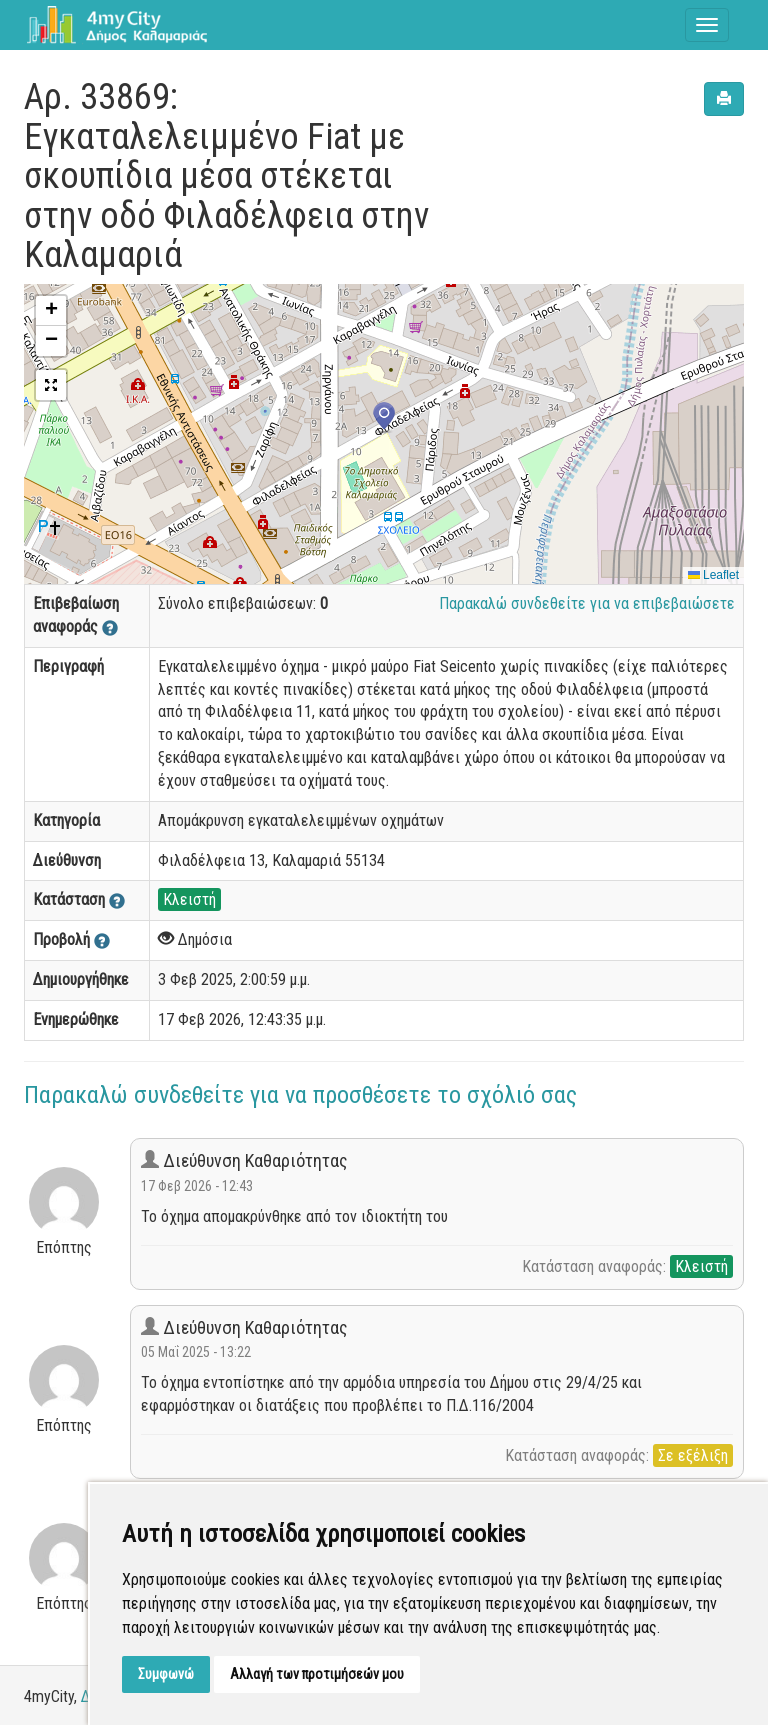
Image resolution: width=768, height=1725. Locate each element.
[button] (384, 418)
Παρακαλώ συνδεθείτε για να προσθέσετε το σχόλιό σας (300, 1095)
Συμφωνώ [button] (166, 1674)
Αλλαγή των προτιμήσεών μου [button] (317, 1674)
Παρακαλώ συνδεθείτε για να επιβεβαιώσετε (587, 603)
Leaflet (713, 575)
